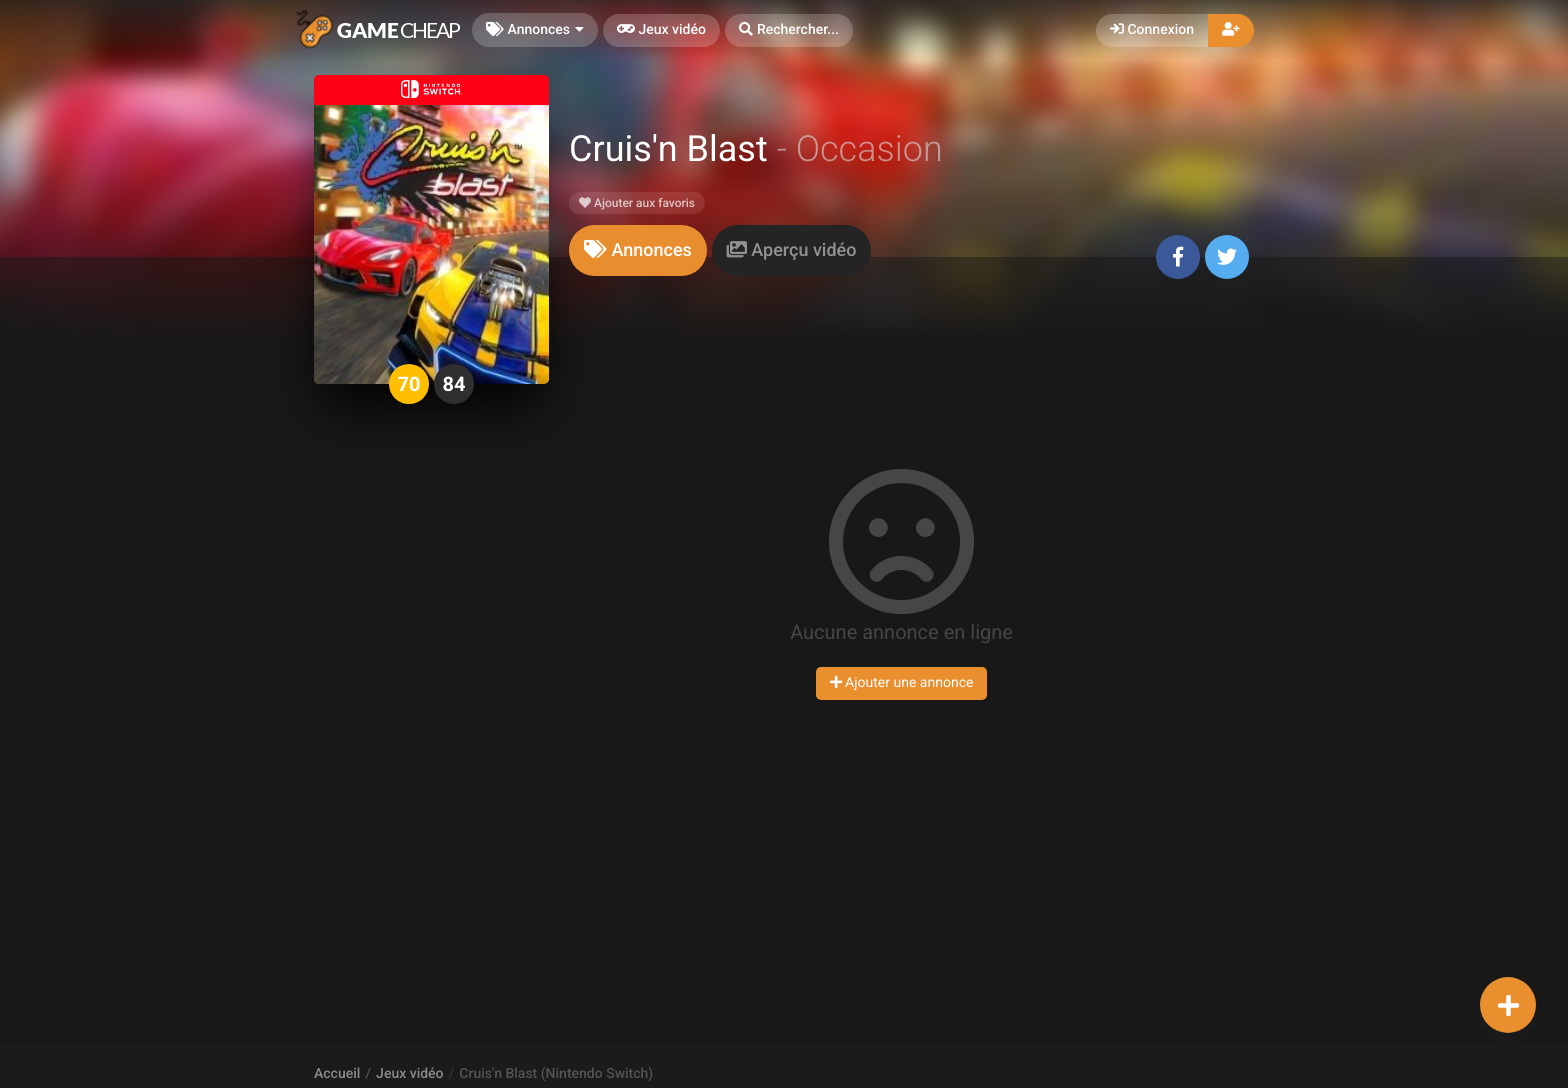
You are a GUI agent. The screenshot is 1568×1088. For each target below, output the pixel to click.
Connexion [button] (1152, 30)
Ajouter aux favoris (637, 203)
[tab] (638, 250)
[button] (789, 30)
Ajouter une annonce (902, 683)
